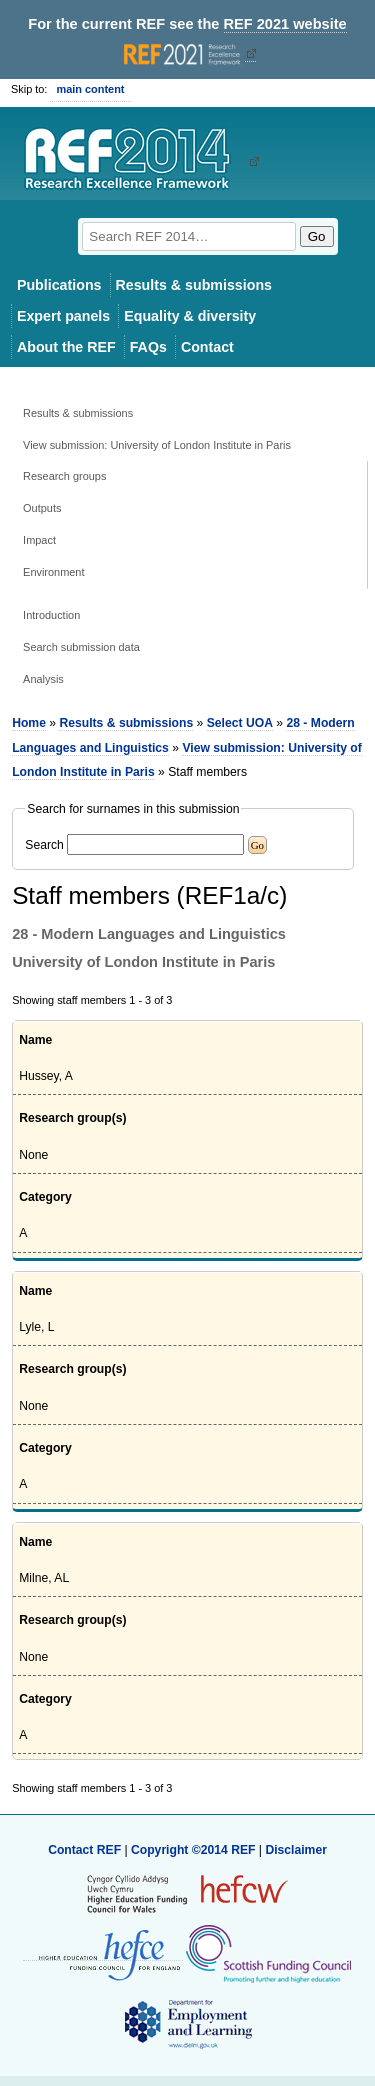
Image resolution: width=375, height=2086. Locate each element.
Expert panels (63, 316)
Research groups (64, 476)
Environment (53, 572)
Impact (39, 540)
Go (317, 236)
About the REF (66, 347)
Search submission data (81, 647)
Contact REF (84, 1850)
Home (29, 723)
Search (44, 845)
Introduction (51, 615)
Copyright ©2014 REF (195, 1850)
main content (90, 89)
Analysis (43, 679)
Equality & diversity (190, 316)
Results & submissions (194, 285)
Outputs (42, 508)
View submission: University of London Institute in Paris (157, 445)
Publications (59, 285)
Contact (207, 347)
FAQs (148, 347)
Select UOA (240, 723)
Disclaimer (296, 1850)
